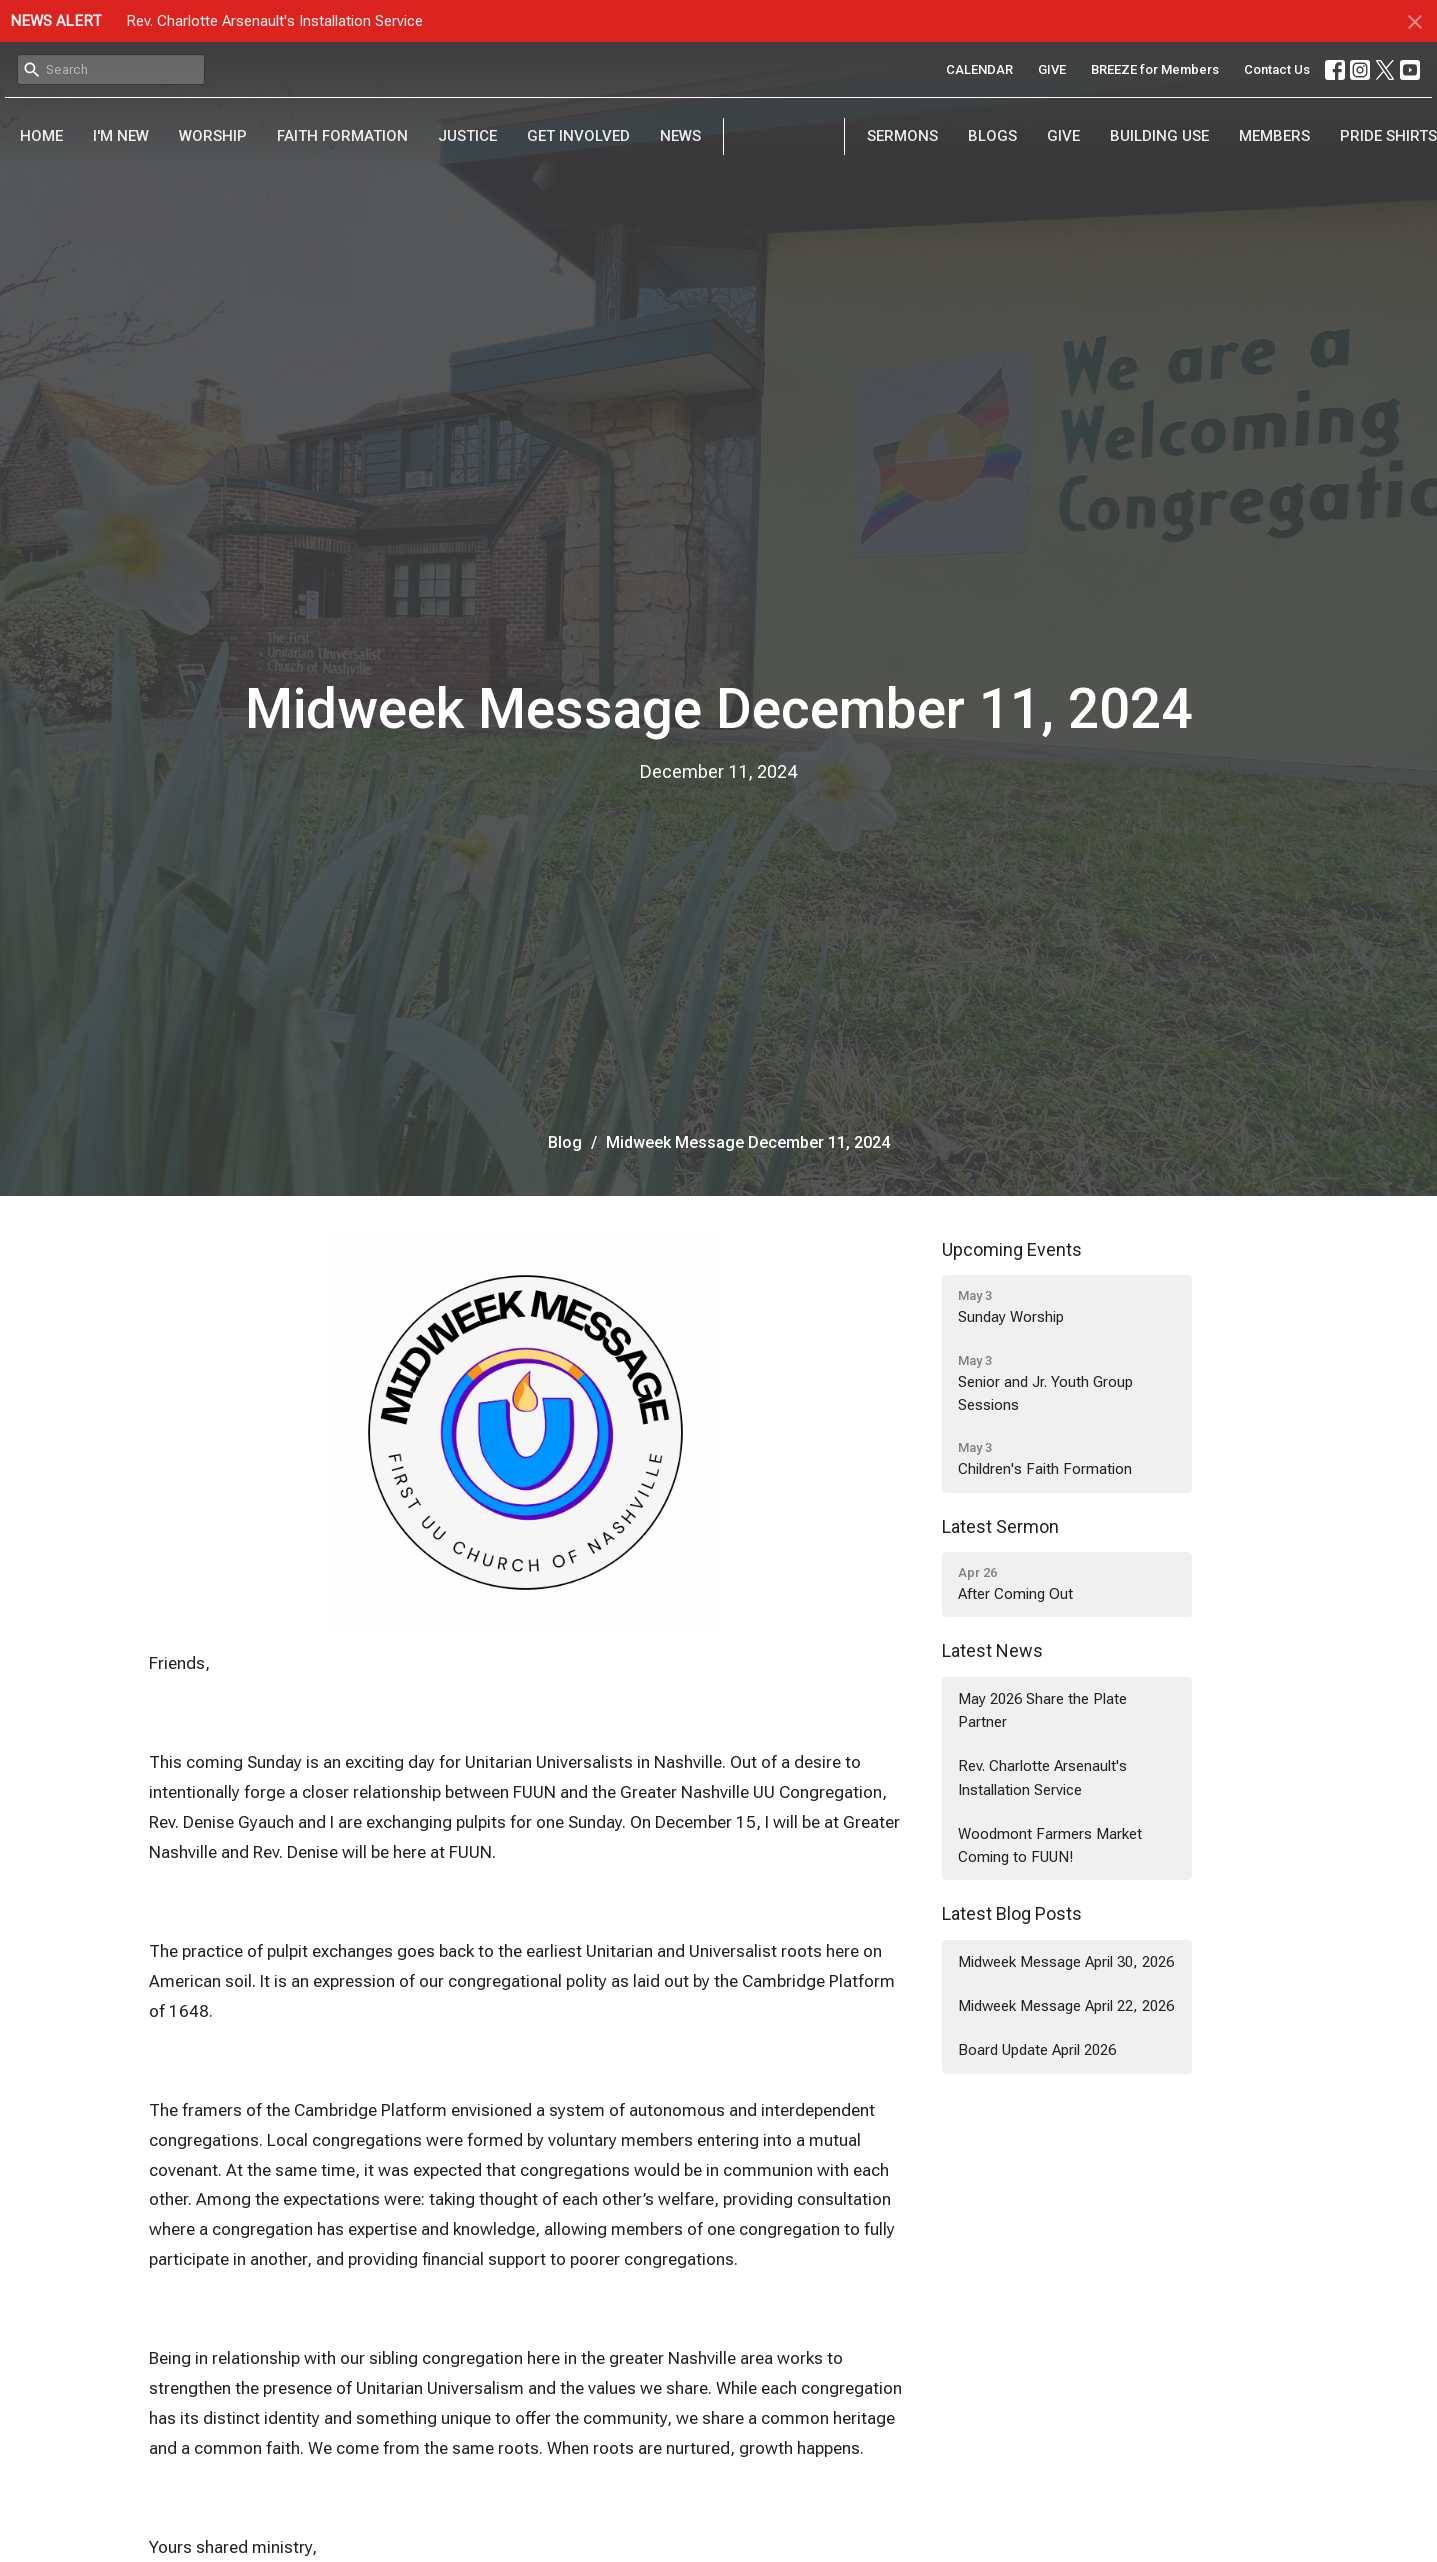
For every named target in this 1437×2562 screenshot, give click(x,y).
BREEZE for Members (1155, 69)
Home (41, 136)
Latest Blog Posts (1012, 1913)
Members (1274, 136)
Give (1063, 136)
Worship (213, 136)
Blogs (992, 136)
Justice (467, 136)
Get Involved (578, 136)
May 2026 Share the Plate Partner (1042, 1710)
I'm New (121, 136)
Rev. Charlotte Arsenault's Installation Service (274, 21)
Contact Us (1277, 69)
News (680, 136)
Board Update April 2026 (1037, 2050)
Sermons (902, 136)
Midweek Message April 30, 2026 (1066, 1962)
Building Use (1159, 136)
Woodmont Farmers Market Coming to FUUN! (1050, 1845)
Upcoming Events (1012, 1249)
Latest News (992, 1650)
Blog (565, 1142)
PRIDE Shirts (1388, 136)
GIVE (1052, 69)
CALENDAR (979, 69)
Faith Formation (342, 136)
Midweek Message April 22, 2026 (1066, 2006)
